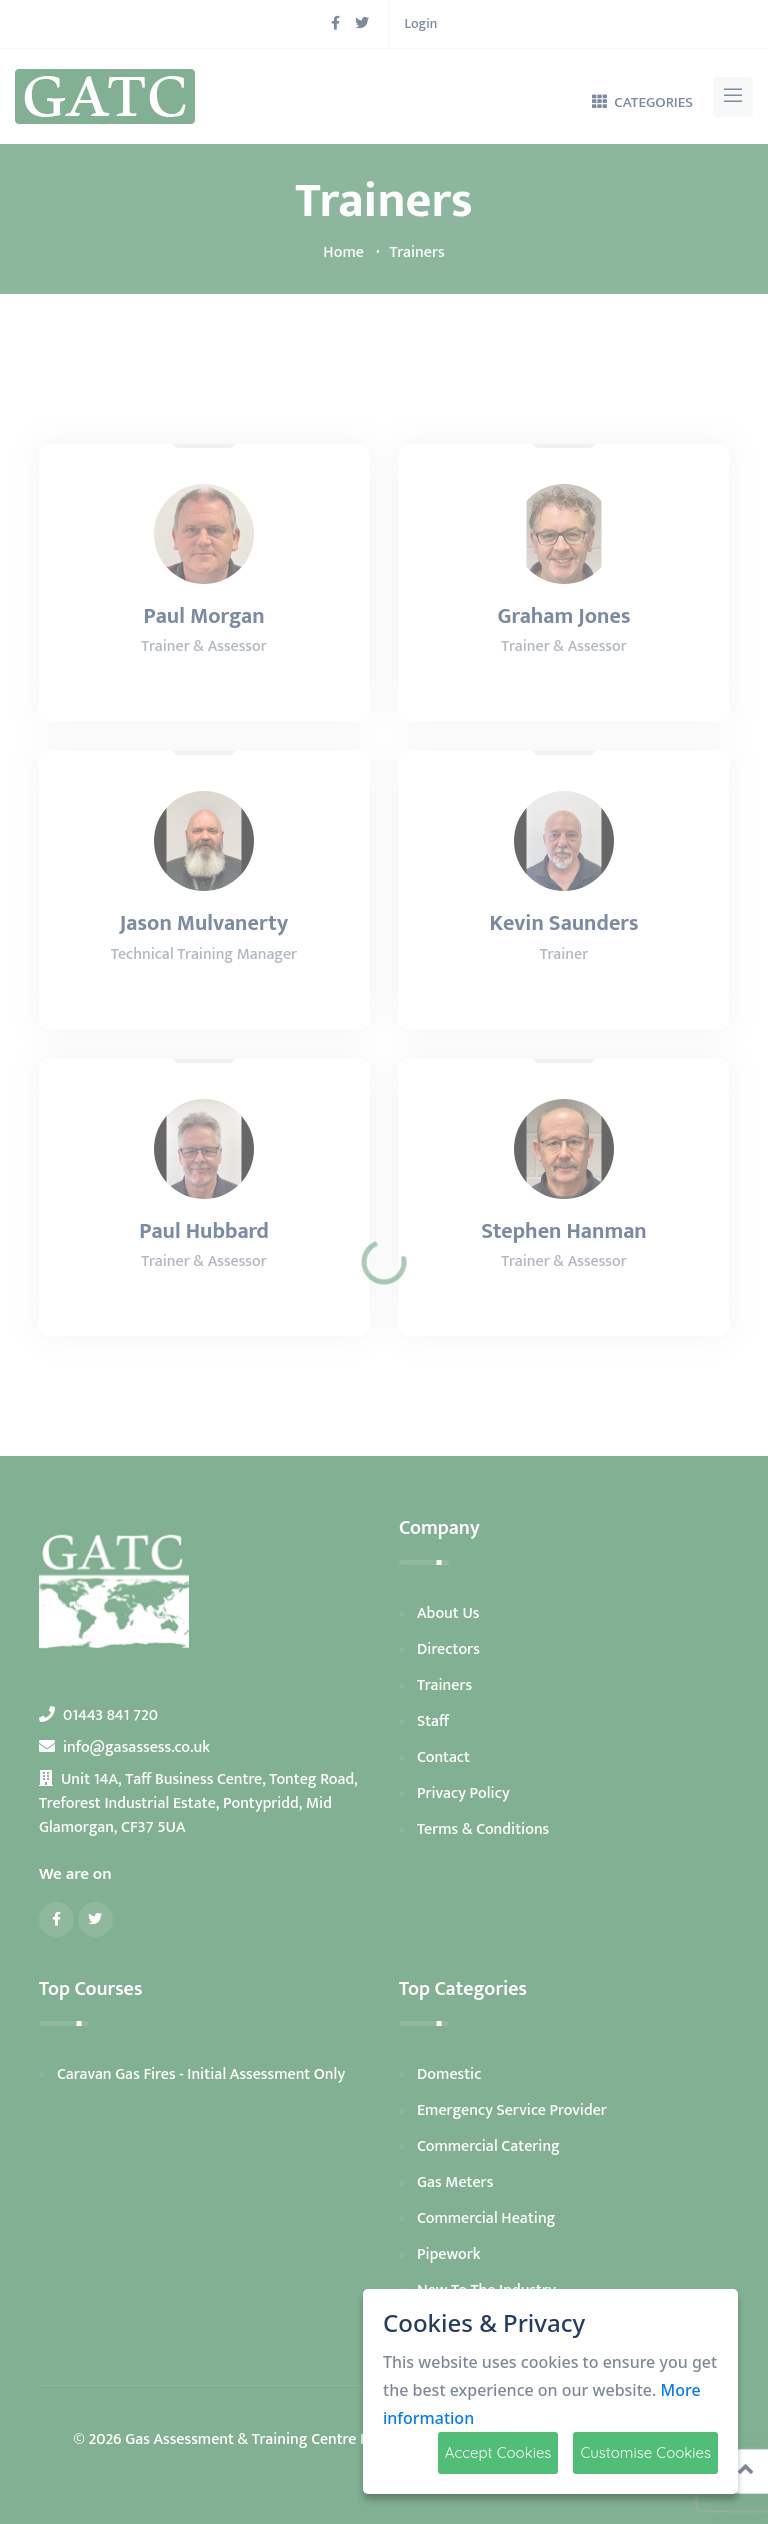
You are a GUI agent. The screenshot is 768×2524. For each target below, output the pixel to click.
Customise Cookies (645, 2452)
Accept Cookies (498, 2452)
